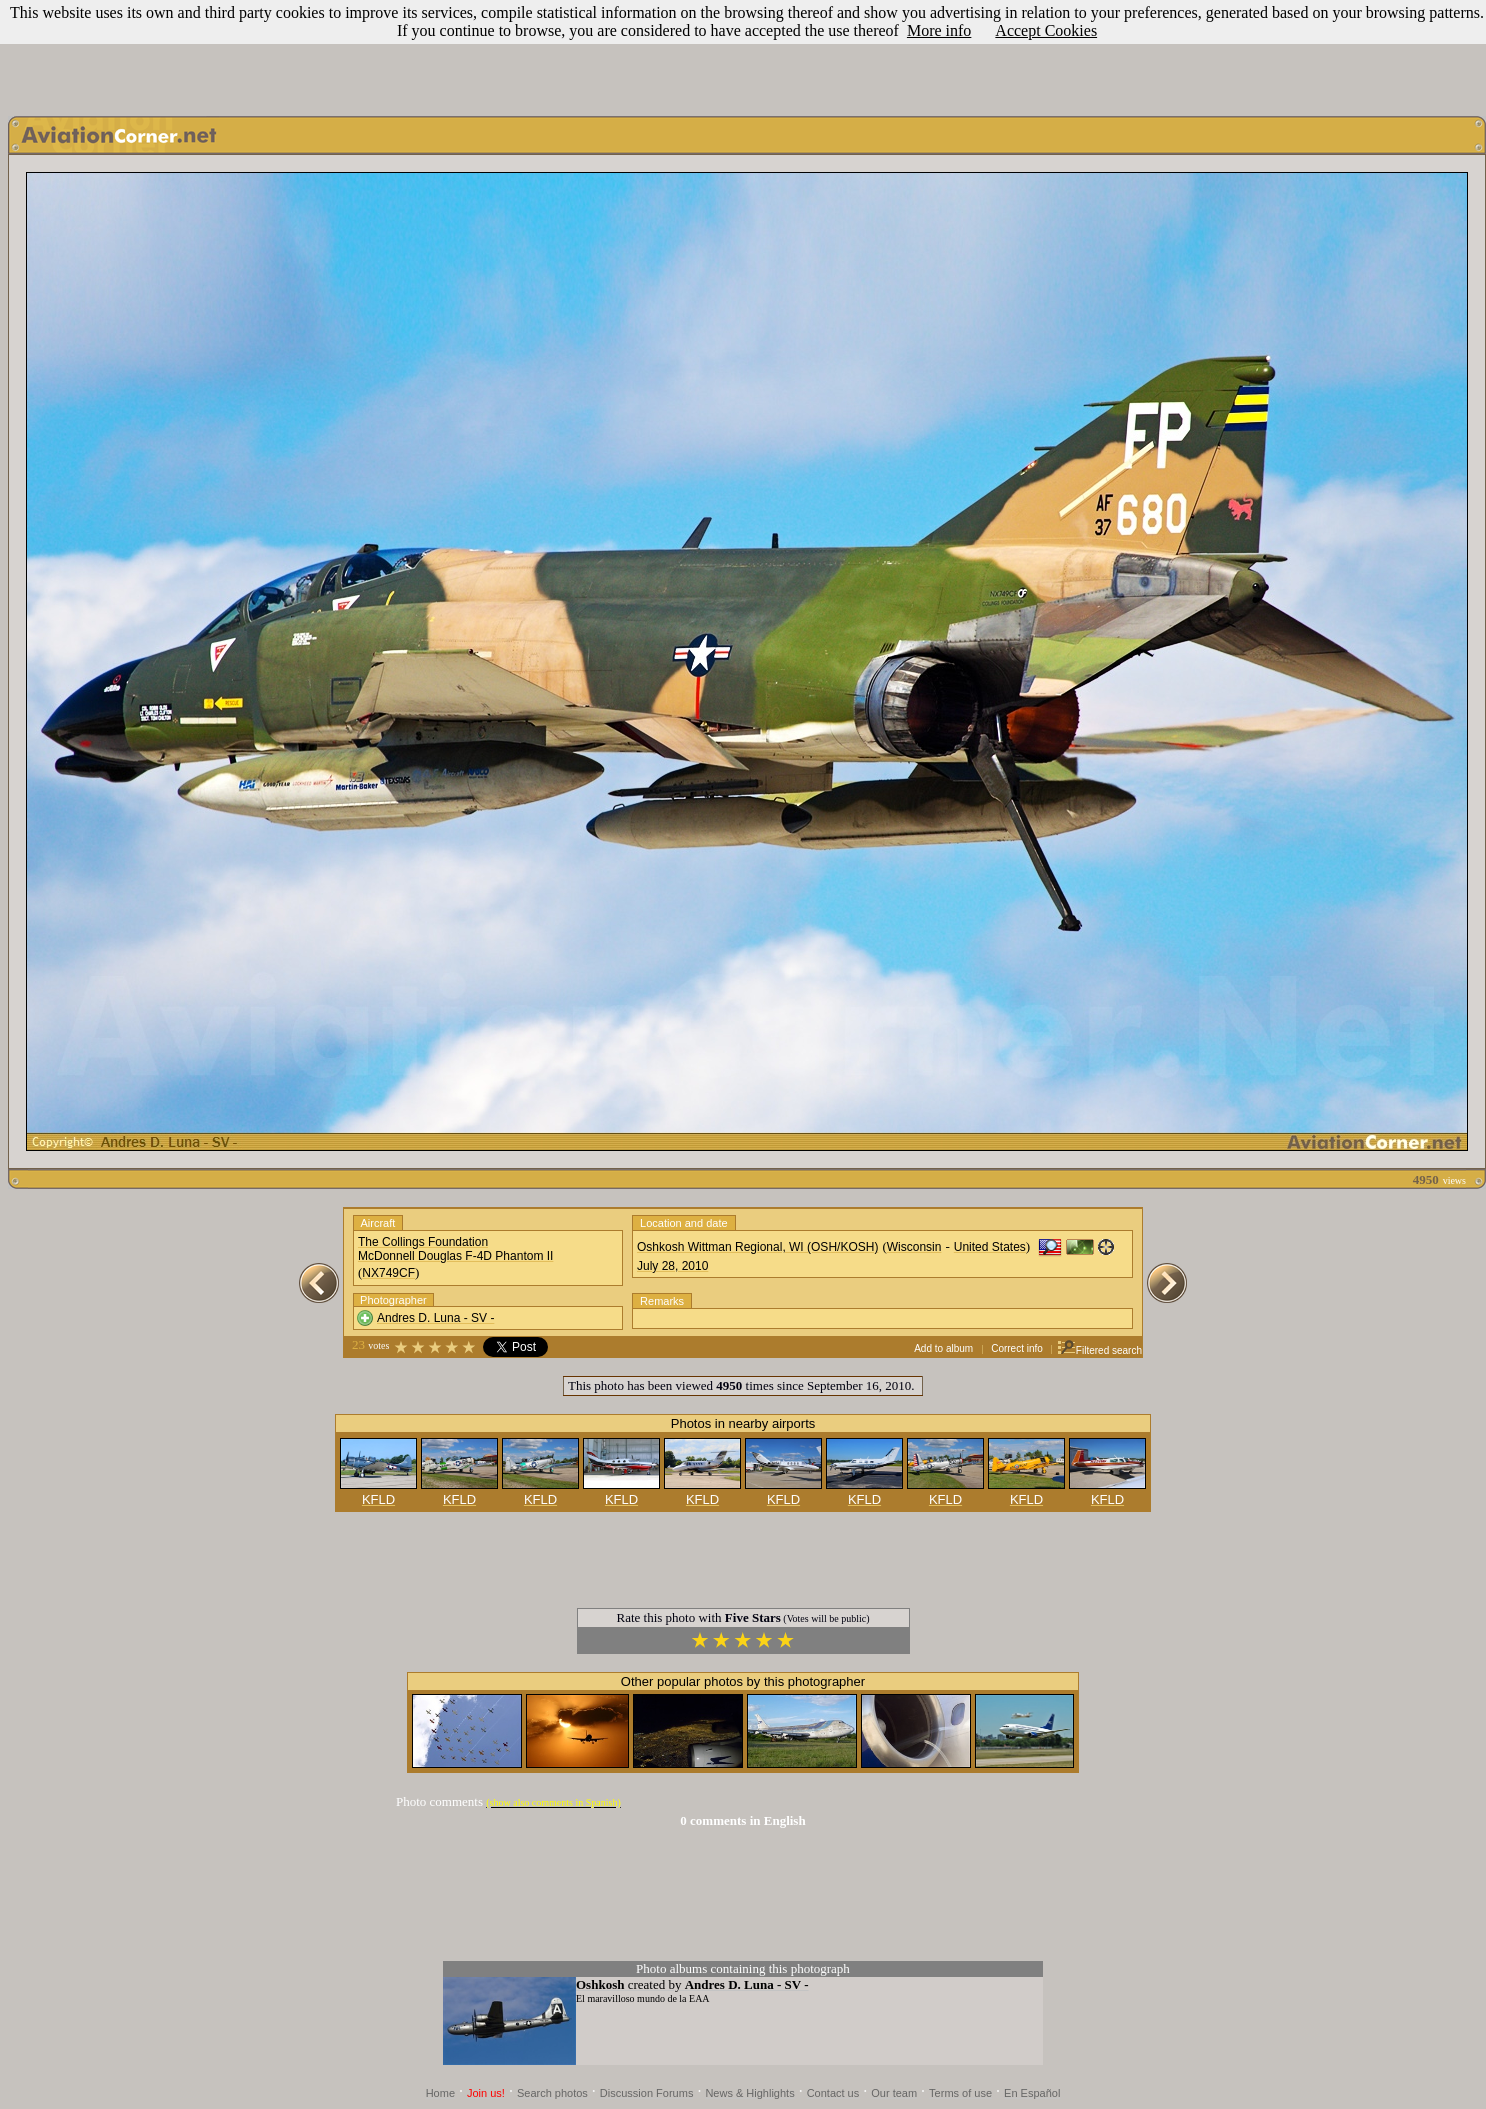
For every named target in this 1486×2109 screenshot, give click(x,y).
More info (939, 30)
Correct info (1017, 1348)
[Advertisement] (743, 53)
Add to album (943, 1348)
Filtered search (1099, 1350)
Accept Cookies (1046, 30)
